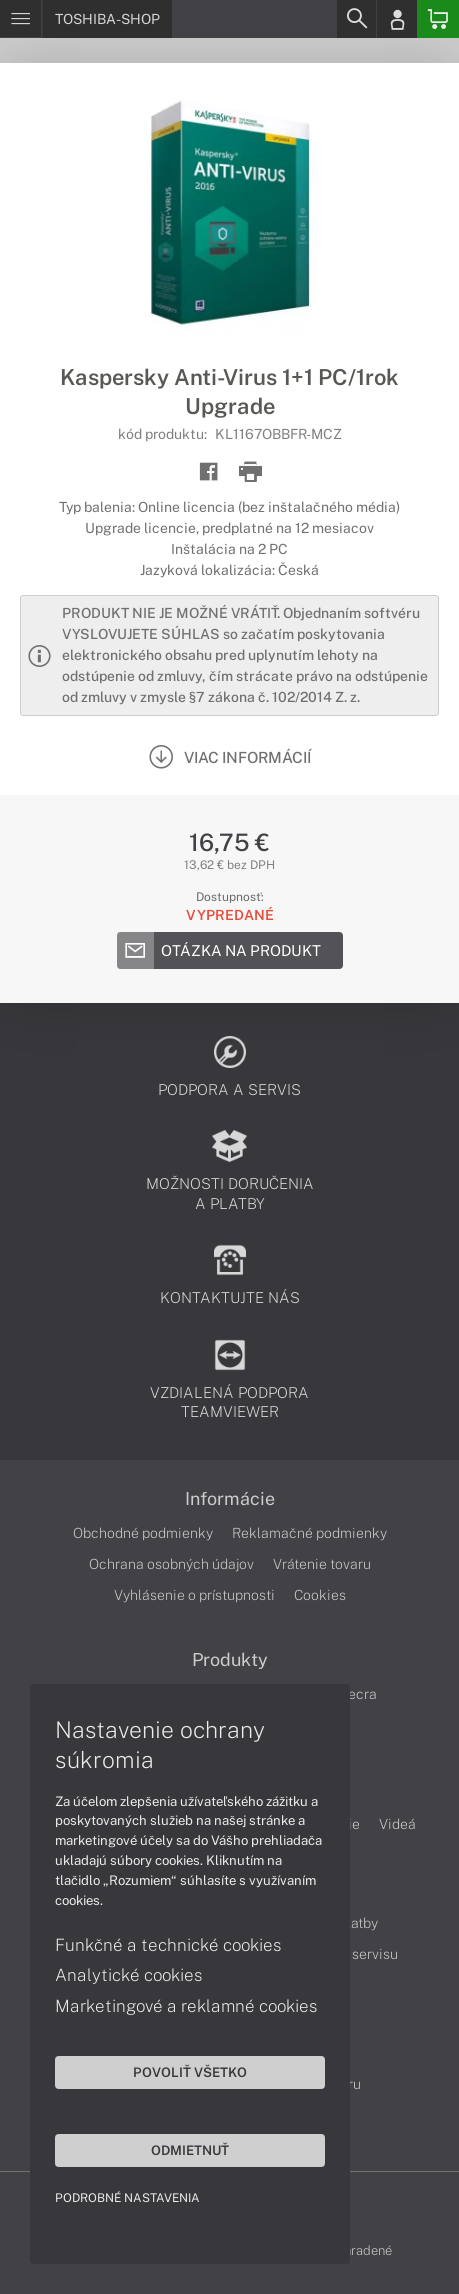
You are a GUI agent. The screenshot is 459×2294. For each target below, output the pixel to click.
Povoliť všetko (190, 2072)
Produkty (230, 1660)
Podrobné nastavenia (127, 2198)
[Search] (356, 19)
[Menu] (20, 19)
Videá (397, 1824)
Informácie (230, 1499)
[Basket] (438, 19)
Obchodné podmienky (143, 1533)
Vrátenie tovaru (322, 1564)
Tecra (359, 1694)
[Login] (397, 19)
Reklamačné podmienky (309, 1533)
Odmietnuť (190, 2150)
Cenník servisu (351, 1954)
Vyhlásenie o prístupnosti (194, 1595)
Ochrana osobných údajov (171, 1564)
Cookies (320, 1595)
